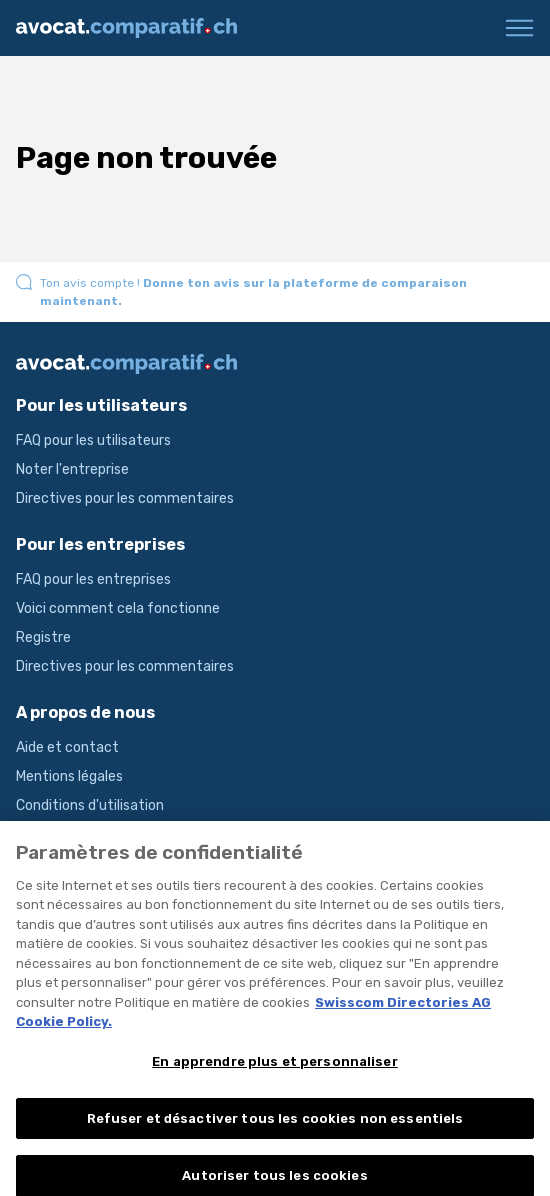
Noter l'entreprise (72, 469)
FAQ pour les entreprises (93, 579)
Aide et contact (67, 747)
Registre (43, 637)
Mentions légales (69, 776)
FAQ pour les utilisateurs (93, 440)
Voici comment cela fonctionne (118, 608)
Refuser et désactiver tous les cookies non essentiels (275, 1125)
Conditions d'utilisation (90, 805)
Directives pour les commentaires (125, 498)
